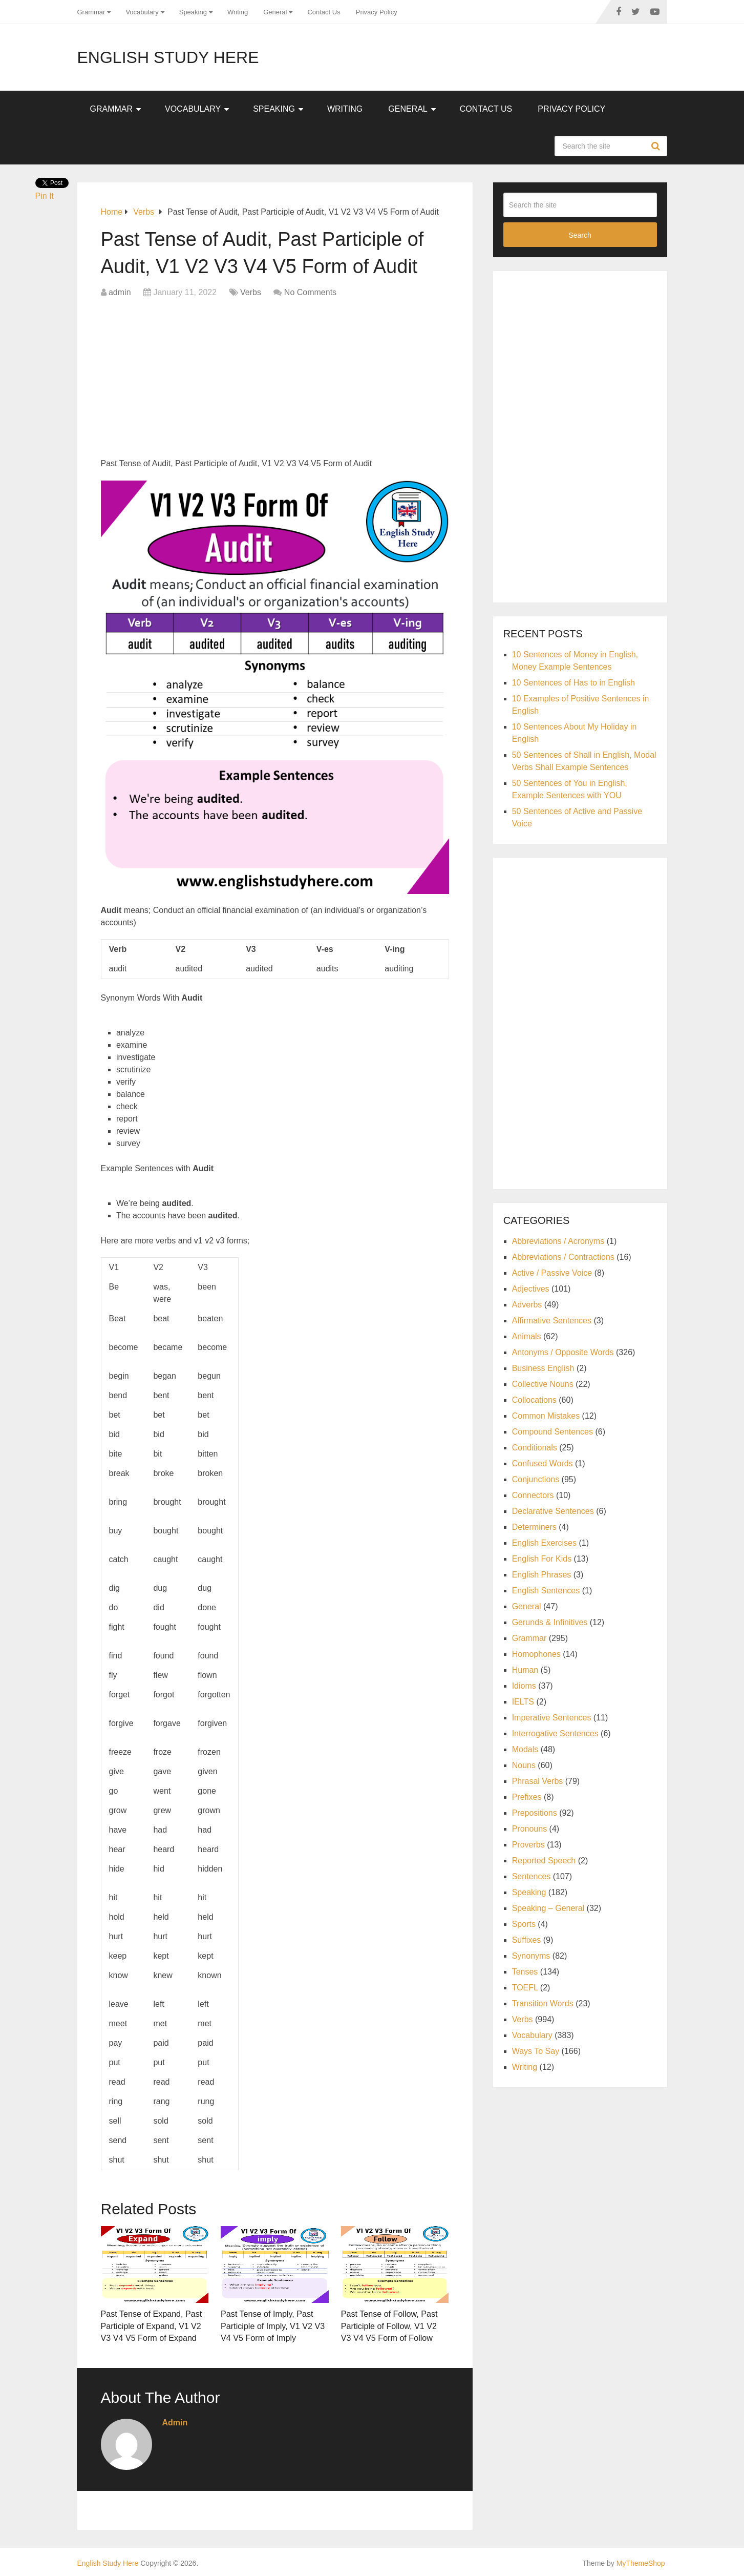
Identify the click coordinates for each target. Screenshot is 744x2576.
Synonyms (531, 1955)
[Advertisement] (275, 380)
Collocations (534, 1400)
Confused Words (542, 1463)
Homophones (536, 1654)
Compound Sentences (552, 1431)
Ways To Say (535, 2051)
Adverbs (527, 1304)
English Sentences (546, 1590)
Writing (237, 12)
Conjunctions (536, 1479)
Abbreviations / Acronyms (558, 1241)
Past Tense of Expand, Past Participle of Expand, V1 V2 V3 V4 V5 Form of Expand (151, 2325)
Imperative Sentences (551, 1717)
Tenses (525, 1971)
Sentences (531, 1876)
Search (657, 146)
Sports (524, 1924)
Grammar (91, 12)
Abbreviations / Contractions (563, 1257)
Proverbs (528, 1844)
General (275, 12)
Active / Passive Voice (552, 1273)
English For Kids (542, 1558)
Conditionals (534, 1447)
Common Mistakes (546, 1415)
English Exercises (544, 1543)
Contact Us (323, 12)
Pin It (44, 196)
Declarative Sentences (553, 1511)
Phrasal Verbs (537, 1781)
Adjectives (530, 1288)
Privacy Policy (376, 12)
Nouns (524, 1765)
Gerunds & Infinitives (550, 1622)
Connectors (533, 1495)
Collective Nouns (542, 1384)
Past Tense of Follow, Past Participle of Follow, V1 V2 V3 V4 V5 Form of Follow (395, 2325)
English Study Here (168, 57)
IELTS (523, 1701)
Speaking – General (548, 1908)
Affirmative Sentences (551, 1320)
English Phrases (541, 1574)
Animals (526, 1336)
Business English (543, 1368)
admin (120, 292)
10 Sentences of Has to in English (573, 682)
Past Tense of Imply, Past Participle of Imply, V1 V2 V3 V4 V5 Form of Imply (272, 2325)
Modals (525, 1749)
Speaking (193, 12)
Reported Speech (544, 1860)
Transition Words (542, 2003)
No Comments (310, 292)
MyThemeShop (641, 2562)
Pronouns (529, 1828)
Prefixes (527, 1797)
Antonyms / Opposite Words (563, 1352)
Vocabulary (141, 12)
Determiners (534, 1527)
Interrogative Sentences (555, 1733)
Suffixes (526, 1940)
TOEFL (525, 1987)
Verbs (250, 292)
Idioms (524, 1685)
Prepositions (534, 1813)
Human (525, 1670)
